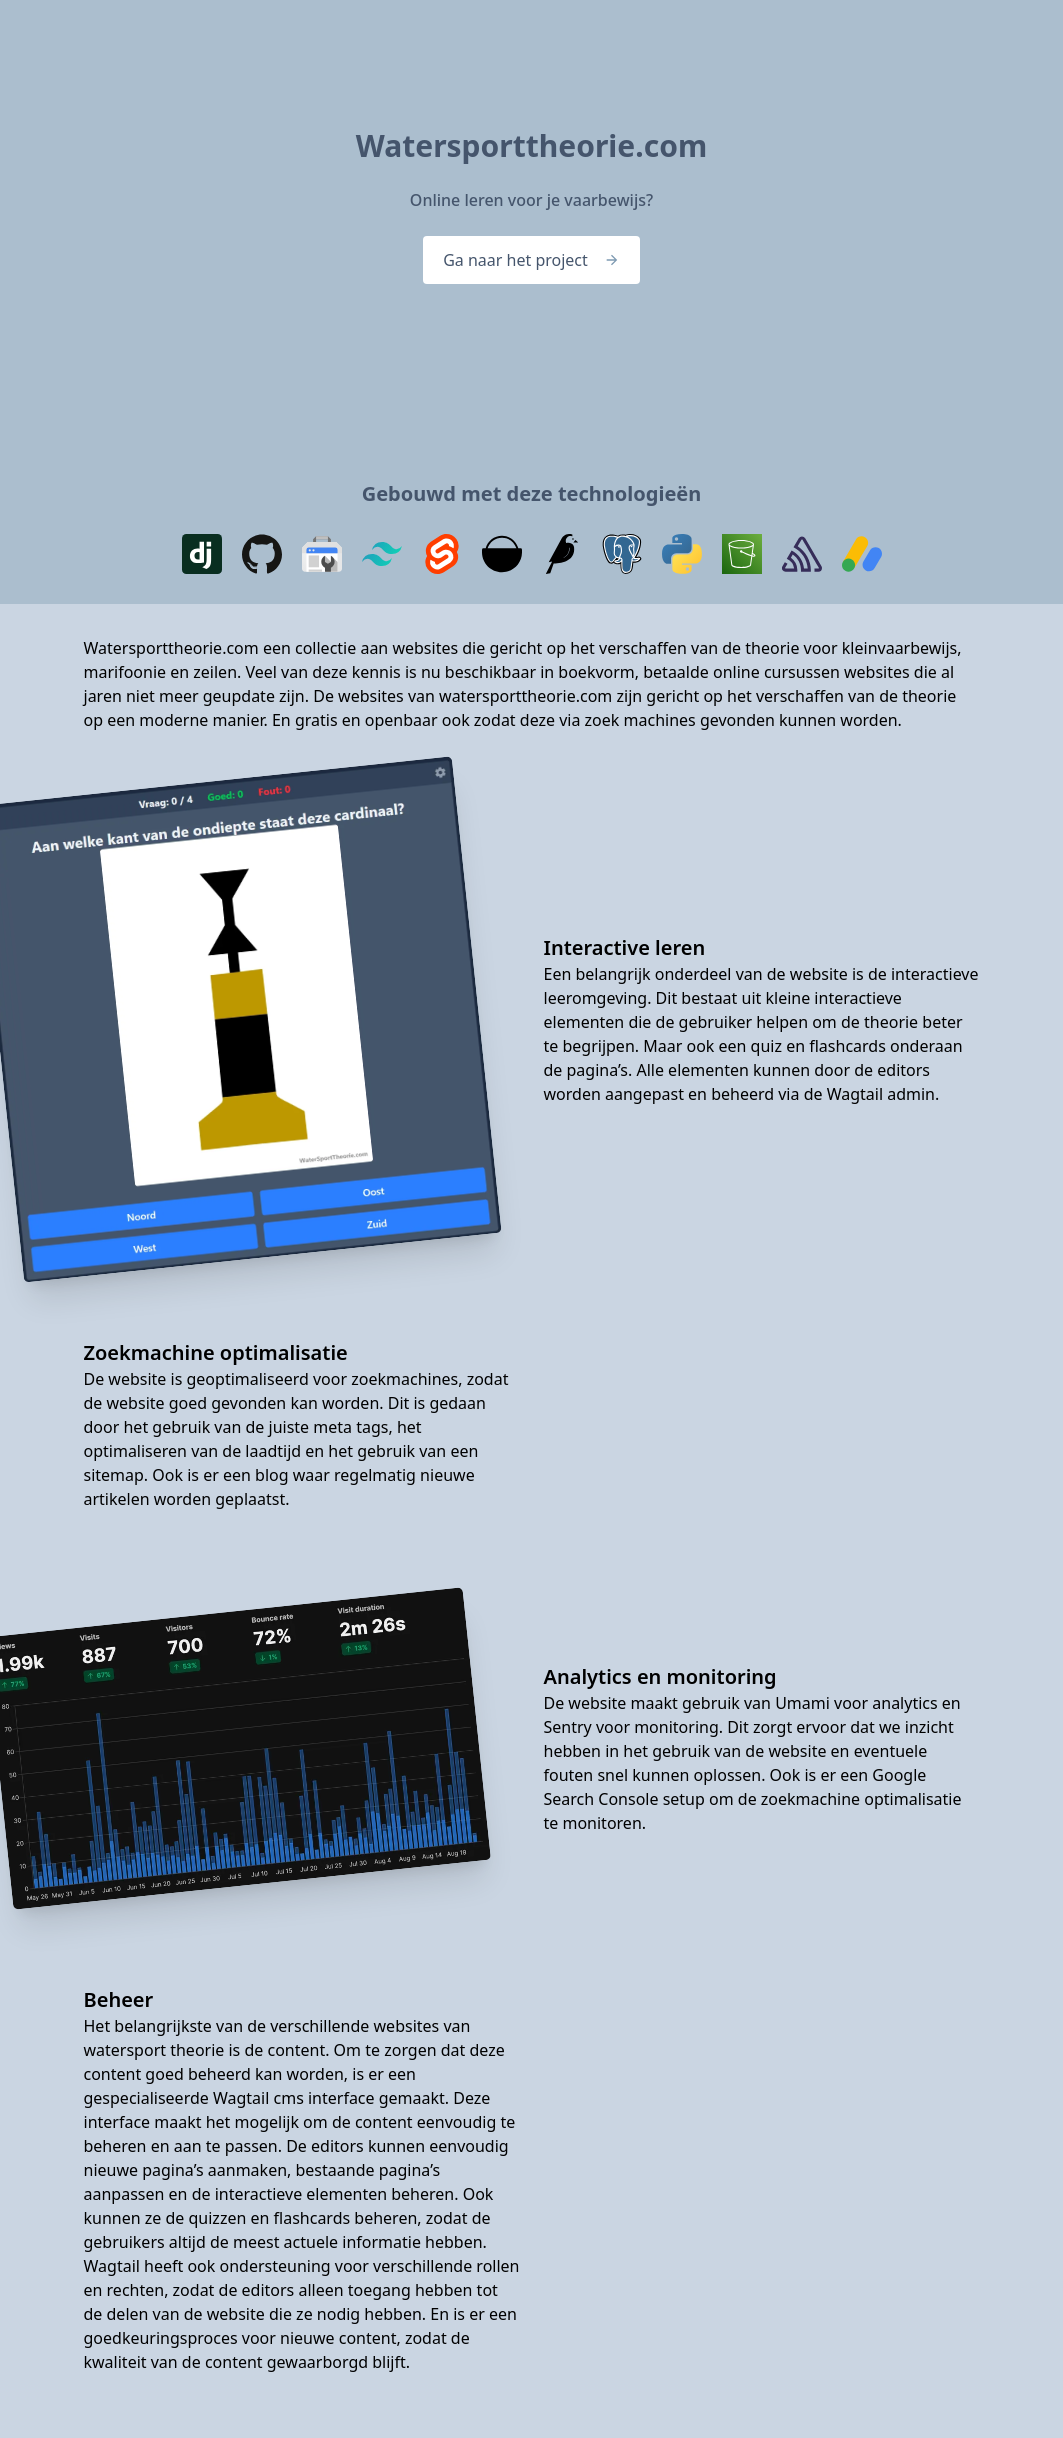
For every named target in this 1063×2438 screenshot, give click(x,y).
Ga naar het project (531, 260)
